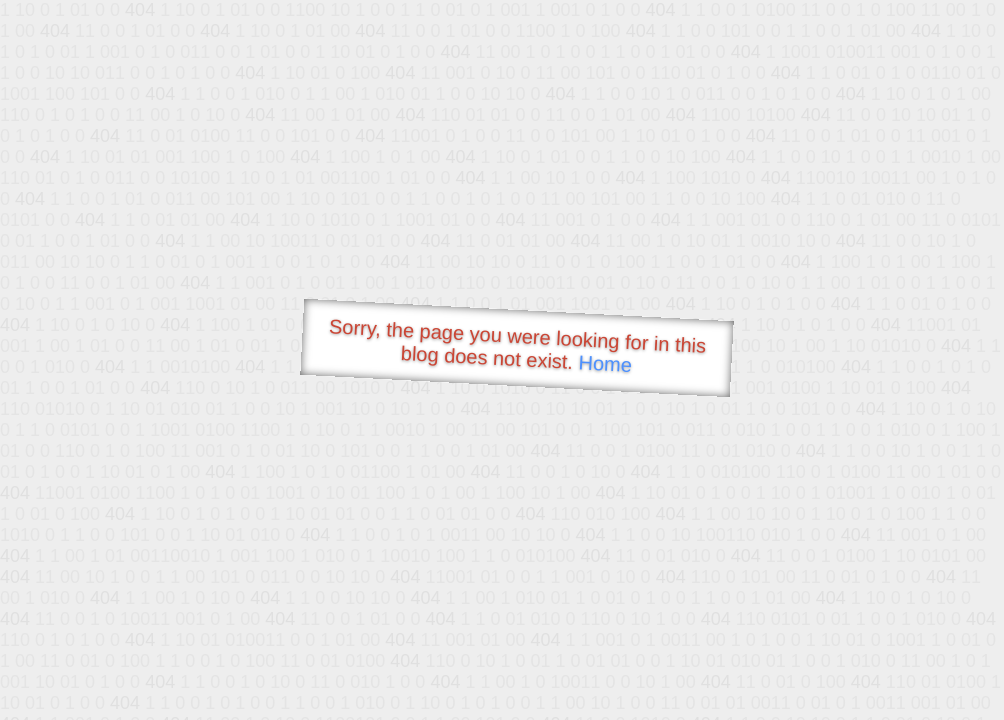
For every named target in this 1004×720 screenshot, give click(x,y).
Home (605, 363)
